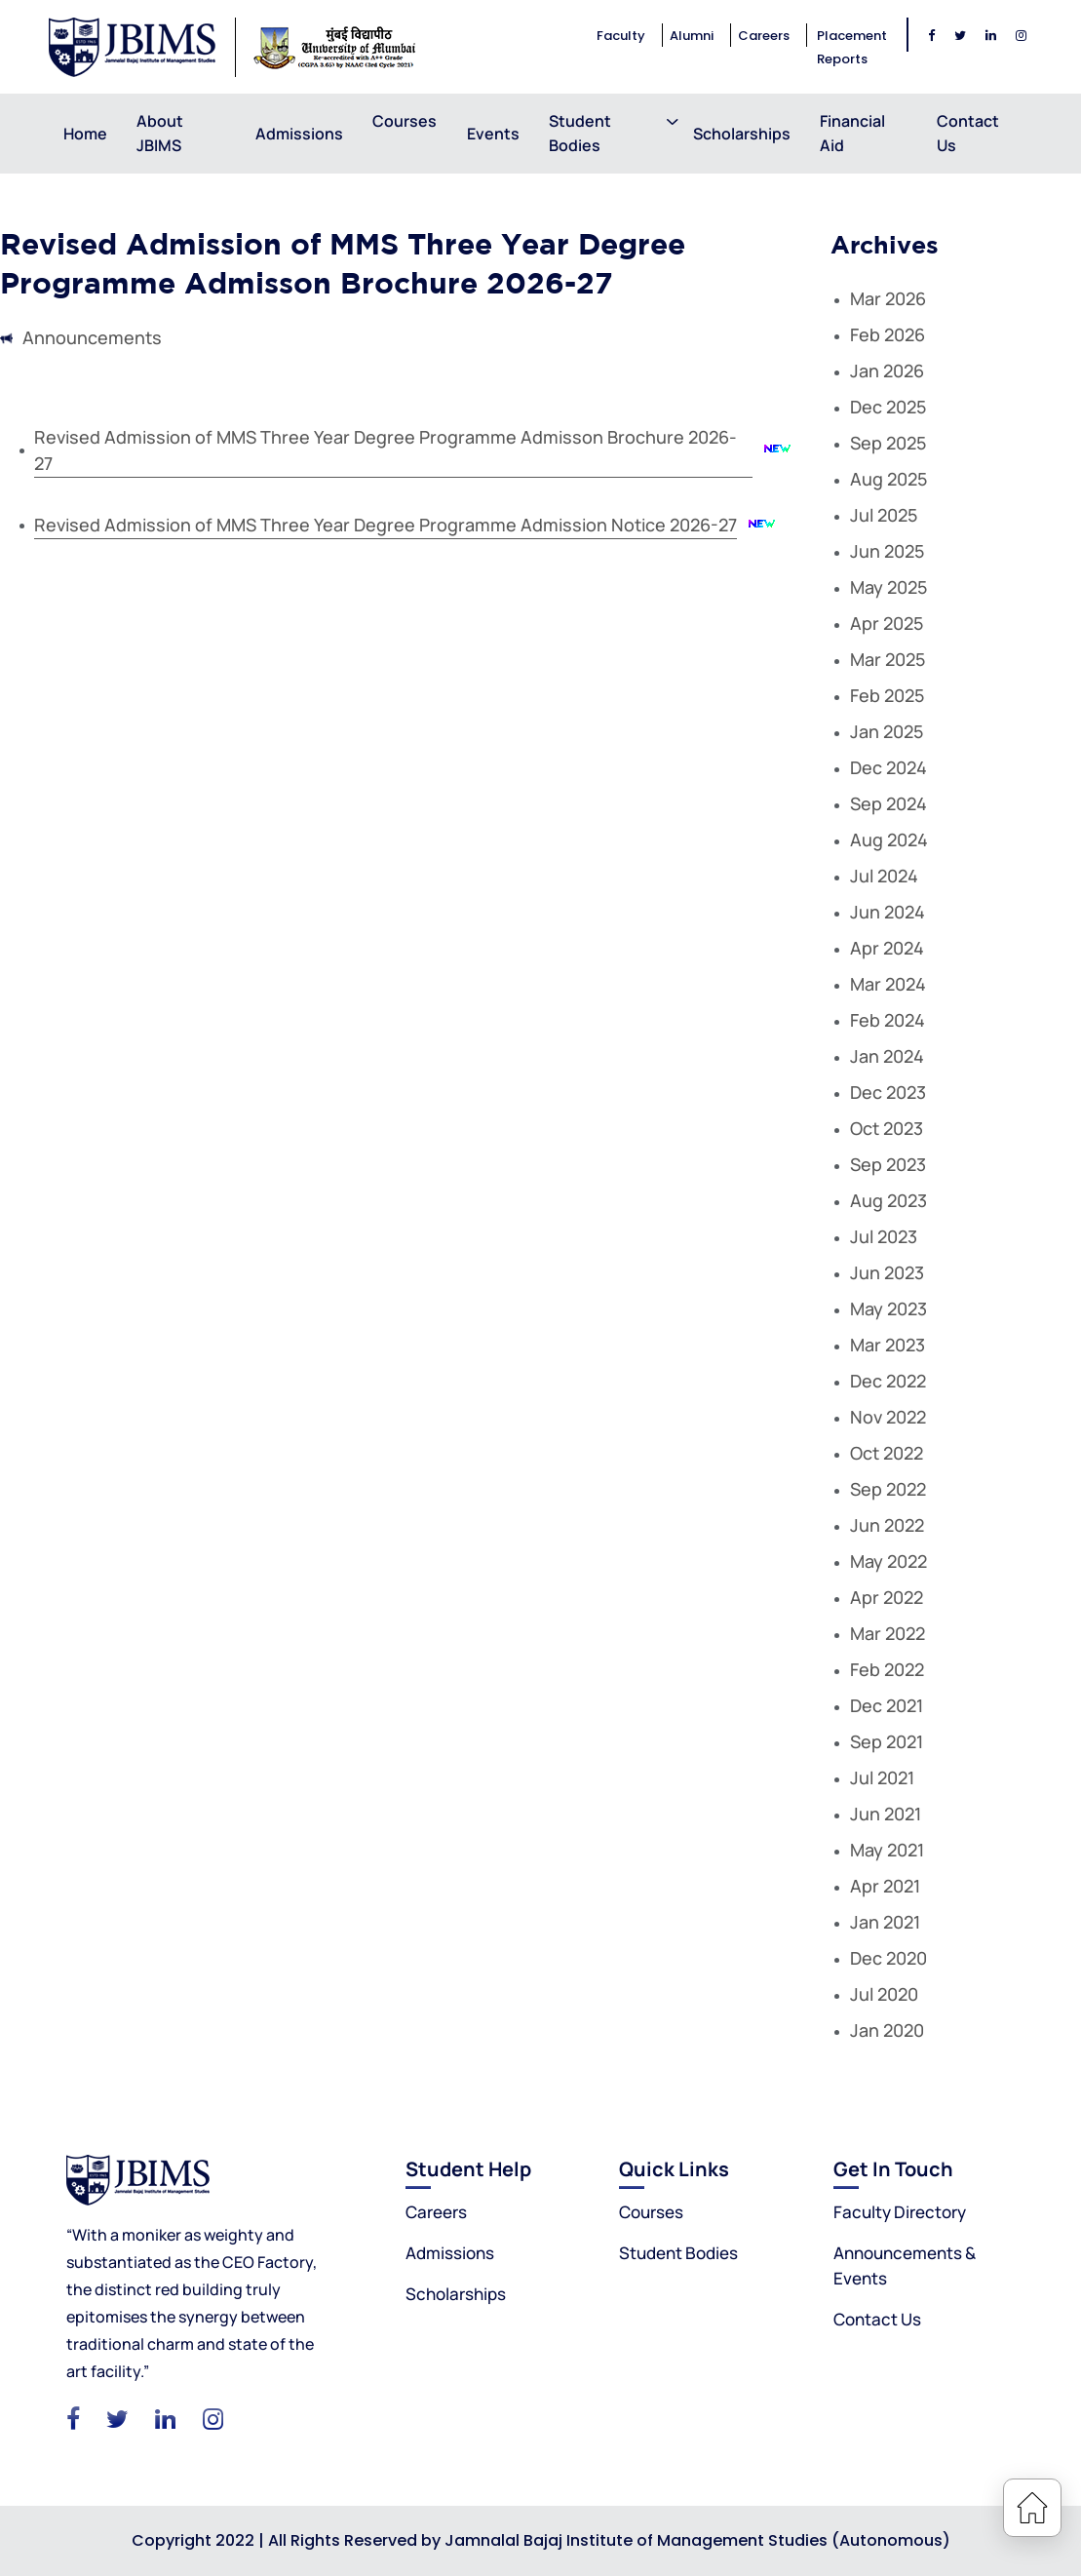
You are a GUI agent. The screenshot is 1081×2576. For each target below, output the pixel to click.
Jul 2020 (884, 1994)
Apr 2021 (885, 1885)
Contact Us (968, 133)
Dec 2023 (888, 1092)
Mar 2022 (887, 1633)
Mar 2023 (887, 1344)
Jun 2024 (887, 911)
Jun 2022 (887, 1525)
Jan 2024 (887, 1056)
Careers (764, 35)
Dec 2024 (888, 767)
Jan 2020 (887, 2030)
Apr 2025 (886, 623)
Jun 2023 (887, 1272)
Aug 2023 (888, 1200)
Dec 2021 (886, 1705)
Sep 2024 (888, 803)
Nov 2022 (888, 1416)
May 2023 (888, 1308)
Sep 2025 (888, 442)
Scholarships (742, 133)
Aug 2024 (889, 839)
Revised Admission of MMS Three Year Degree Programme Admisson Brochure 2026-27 (385, 450)
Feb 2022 (887, 1669)
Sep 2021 (886, 1741)
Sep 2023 (888, 1164)
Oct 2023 (886, 1128)
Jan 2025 (886, 731)
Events (493, 133)
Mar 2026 (888, 298)
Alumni (692, 35)
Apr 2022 (886, 1597)
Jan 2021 (885, 1921)
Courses (404, 133)
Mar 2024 (888, 983)
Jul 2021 (882, 1777)
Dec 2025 (888, 406)
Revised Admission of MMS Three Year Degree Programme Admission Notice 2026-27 (385, 524)
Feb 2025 (887, 695)
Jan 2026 (887, 370)
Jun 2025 (887, 551)
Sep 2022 (888, 1489)
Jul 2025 (883, 515)
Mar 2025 (887, 659)
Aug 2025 (888, 478)
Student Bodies (580, 133)
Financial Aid (852, 133)
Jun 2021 (885, 1813)
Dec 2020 (888, 1958)
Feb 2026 (887, 334)
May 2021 (887, 1849)
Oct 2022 (886, 1452)
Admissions (299, 133)
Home (85, 133)
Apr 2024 (887, 947)
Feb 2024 (887, 1020)
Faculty (621, 35)
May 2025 (888, 587)
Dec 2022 (888, 1380)
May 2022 (888, 1561)
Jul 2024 (884, 875)
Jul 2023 (883, 1236)
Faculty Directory (899, 2212)
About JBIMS (159, 133)
